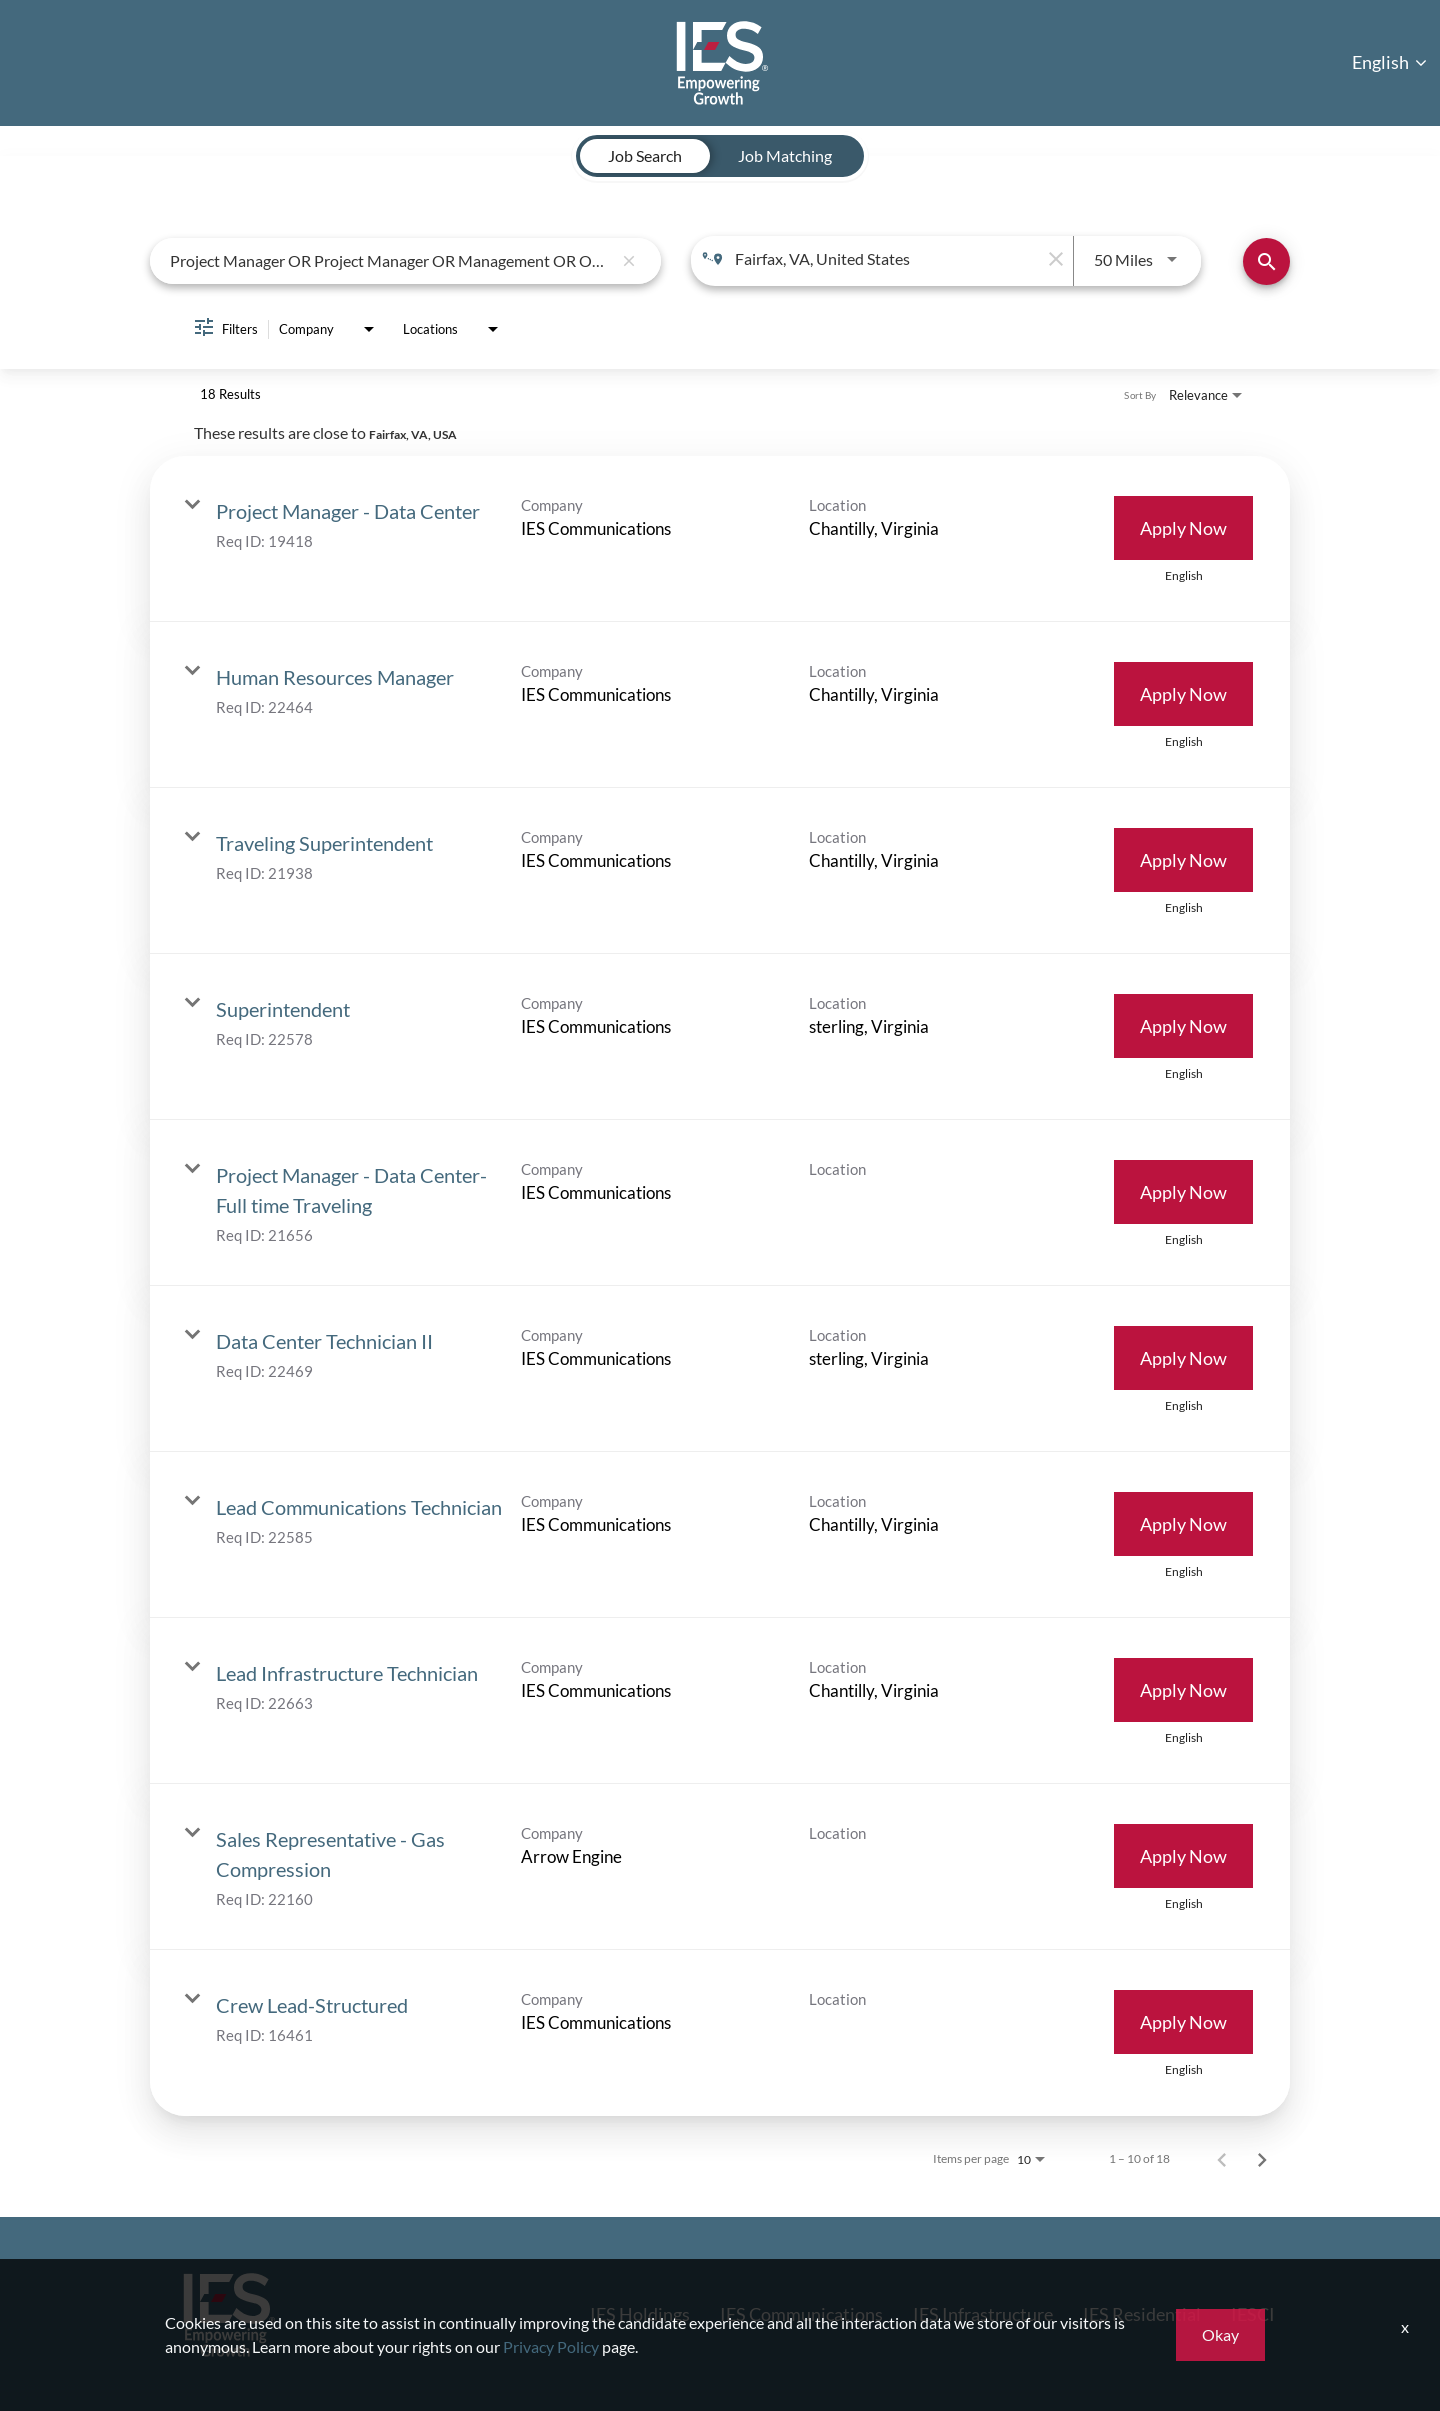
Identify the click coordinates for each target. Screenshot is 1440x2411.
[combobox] (391, 260)
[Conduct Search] (1266, 261)
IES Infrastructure (983, 2314)
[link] (720, 539)
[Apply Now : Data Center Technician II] (1183, 1358)
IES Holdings (640, 2314)
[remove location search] (1053, 259)
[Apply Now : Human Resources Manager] (1183, 694)
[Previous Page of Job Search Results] (1222, 2159)
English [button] (1389, 62)
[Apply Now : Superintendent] (1183, 1026)
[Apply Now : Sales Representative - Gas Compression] (1183, 1856)
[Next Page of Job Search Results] (1262, 2159)
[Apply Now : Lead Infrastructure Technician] (1183, 1690)
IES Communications (801, 2314)
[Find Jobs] (1266, 261)
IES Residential (1142, 2314)
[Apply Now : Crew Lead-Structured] (1183, 2022)
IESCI (1253, 2314)
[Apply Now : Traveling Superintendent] (1183, 860)
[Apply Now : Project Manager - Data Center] (1183, 528)
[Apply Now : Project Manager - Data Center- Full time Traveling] (1183, 1192)
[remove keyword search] (629, 261)
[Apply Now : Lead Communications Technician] (1183, 1524)
